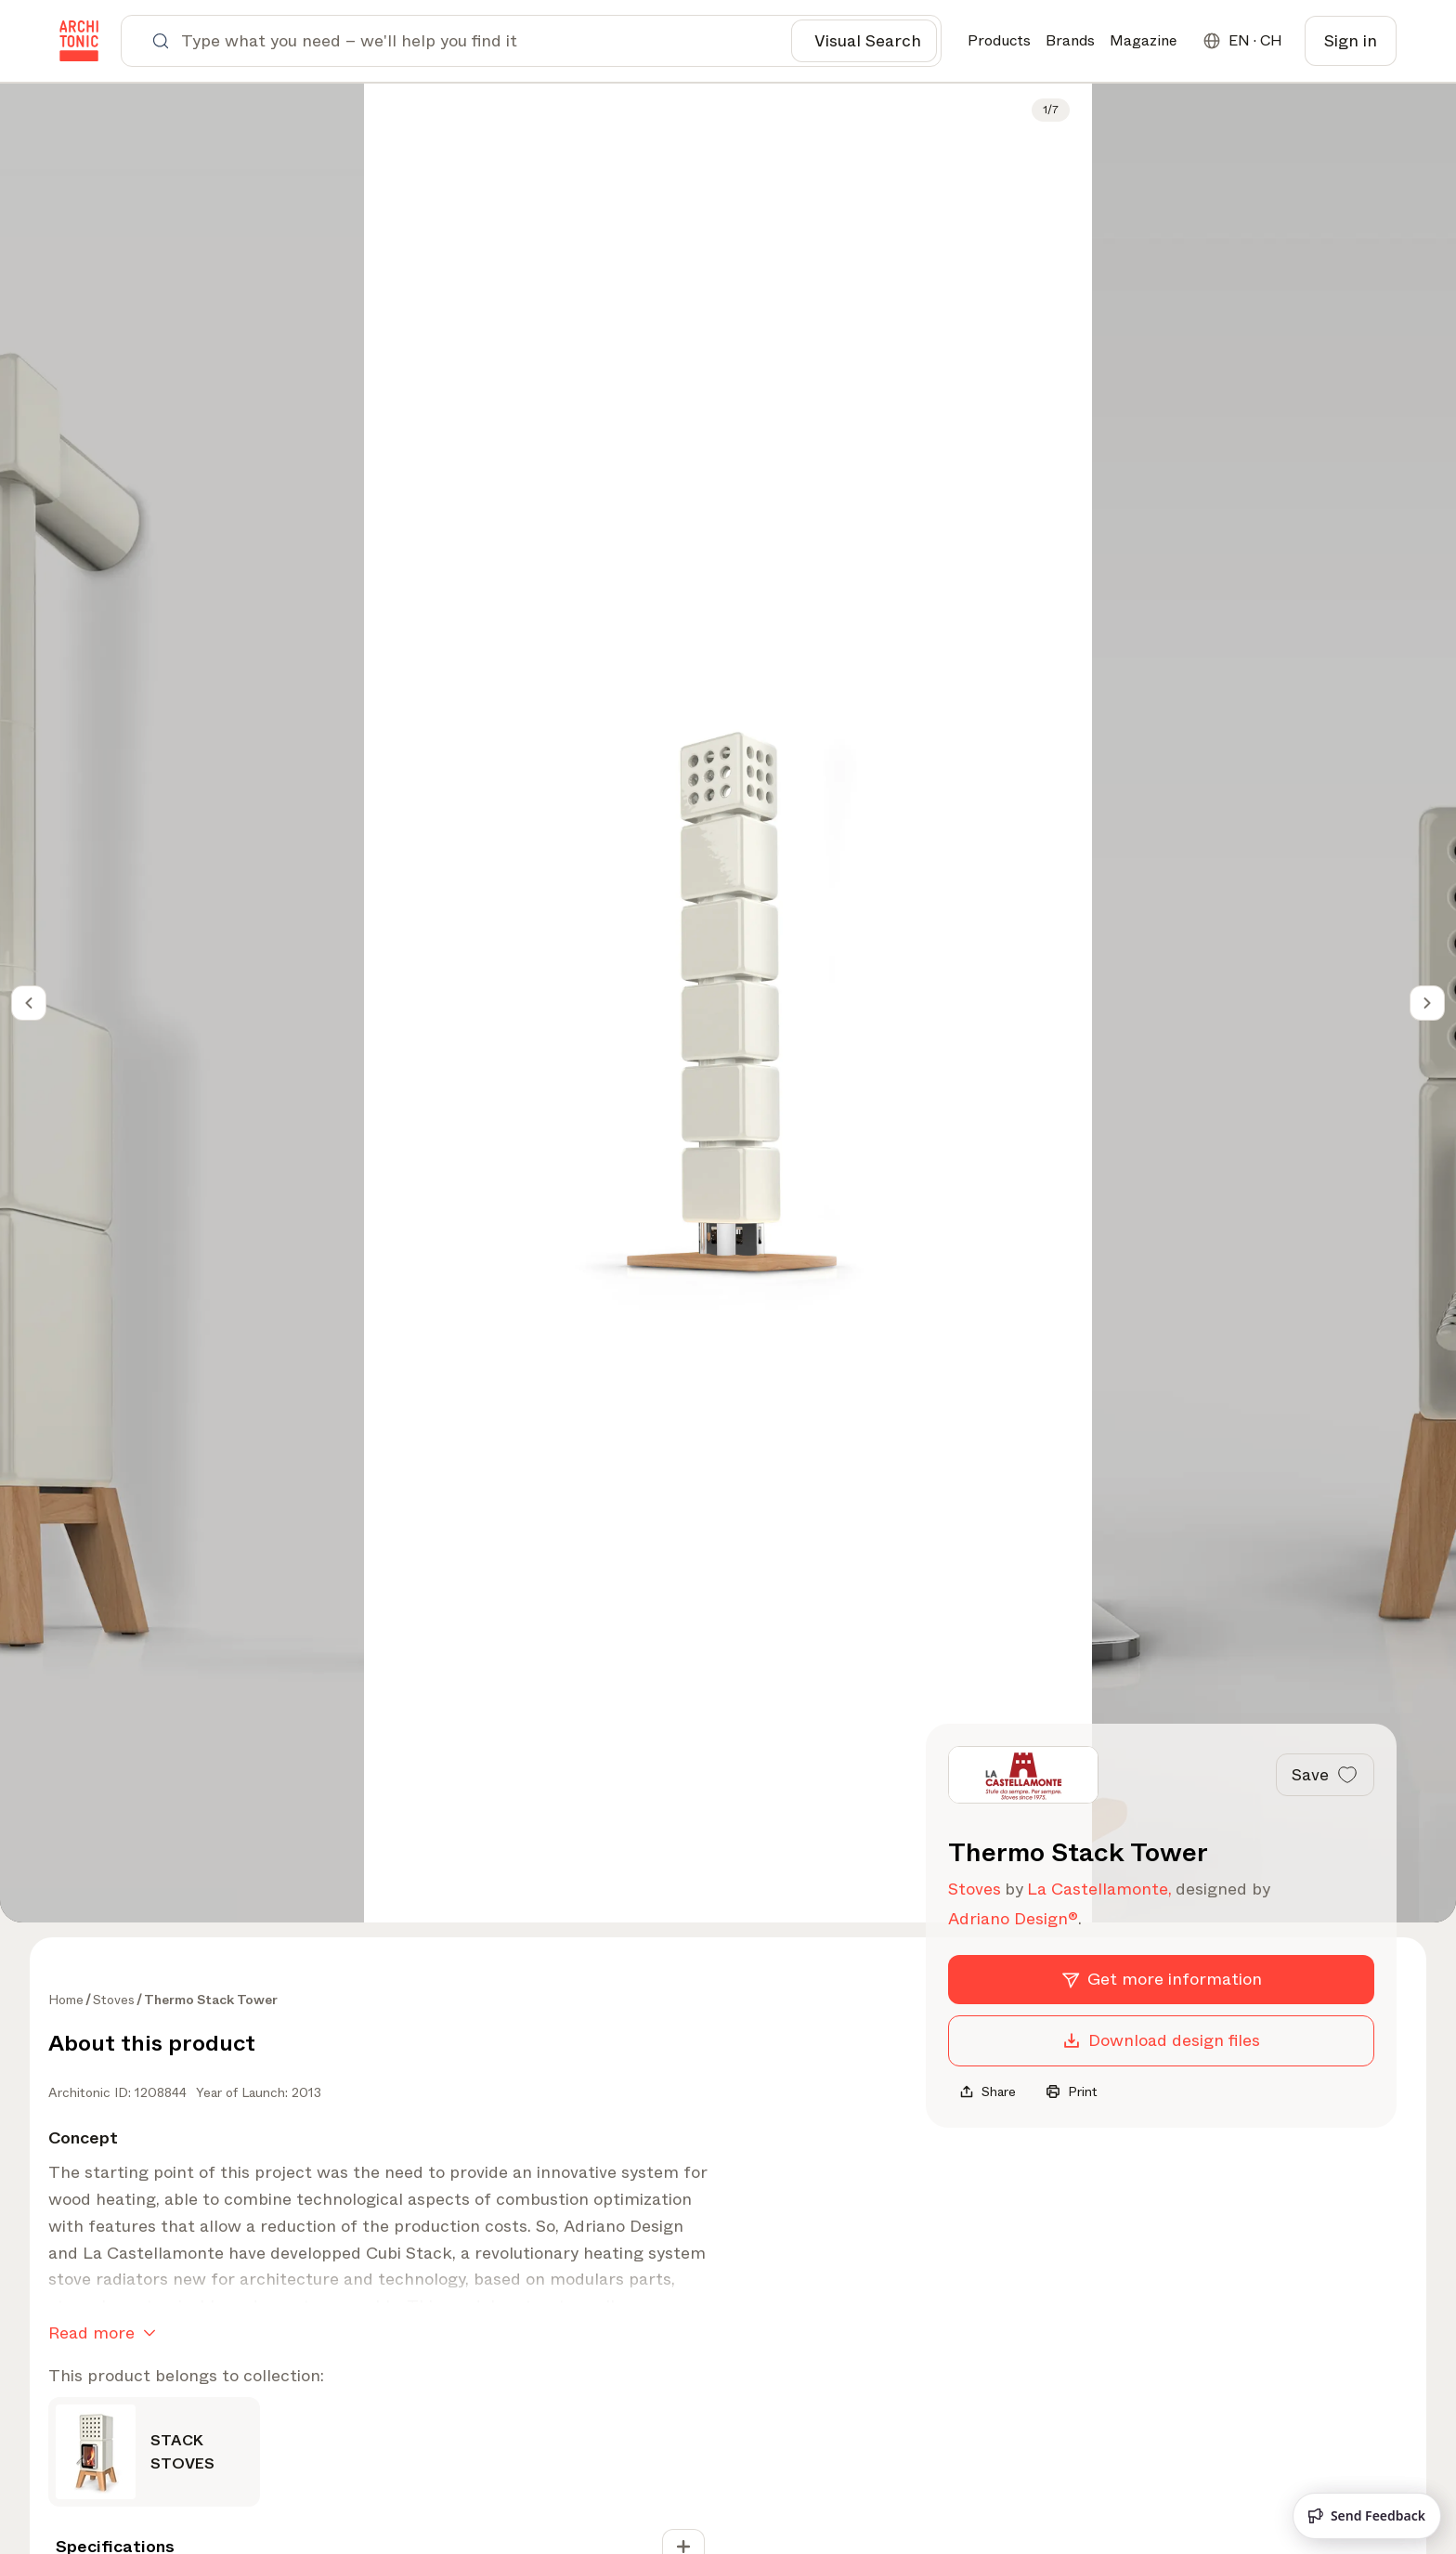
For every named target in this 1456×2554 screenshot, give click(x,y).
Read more (106, 2333)
